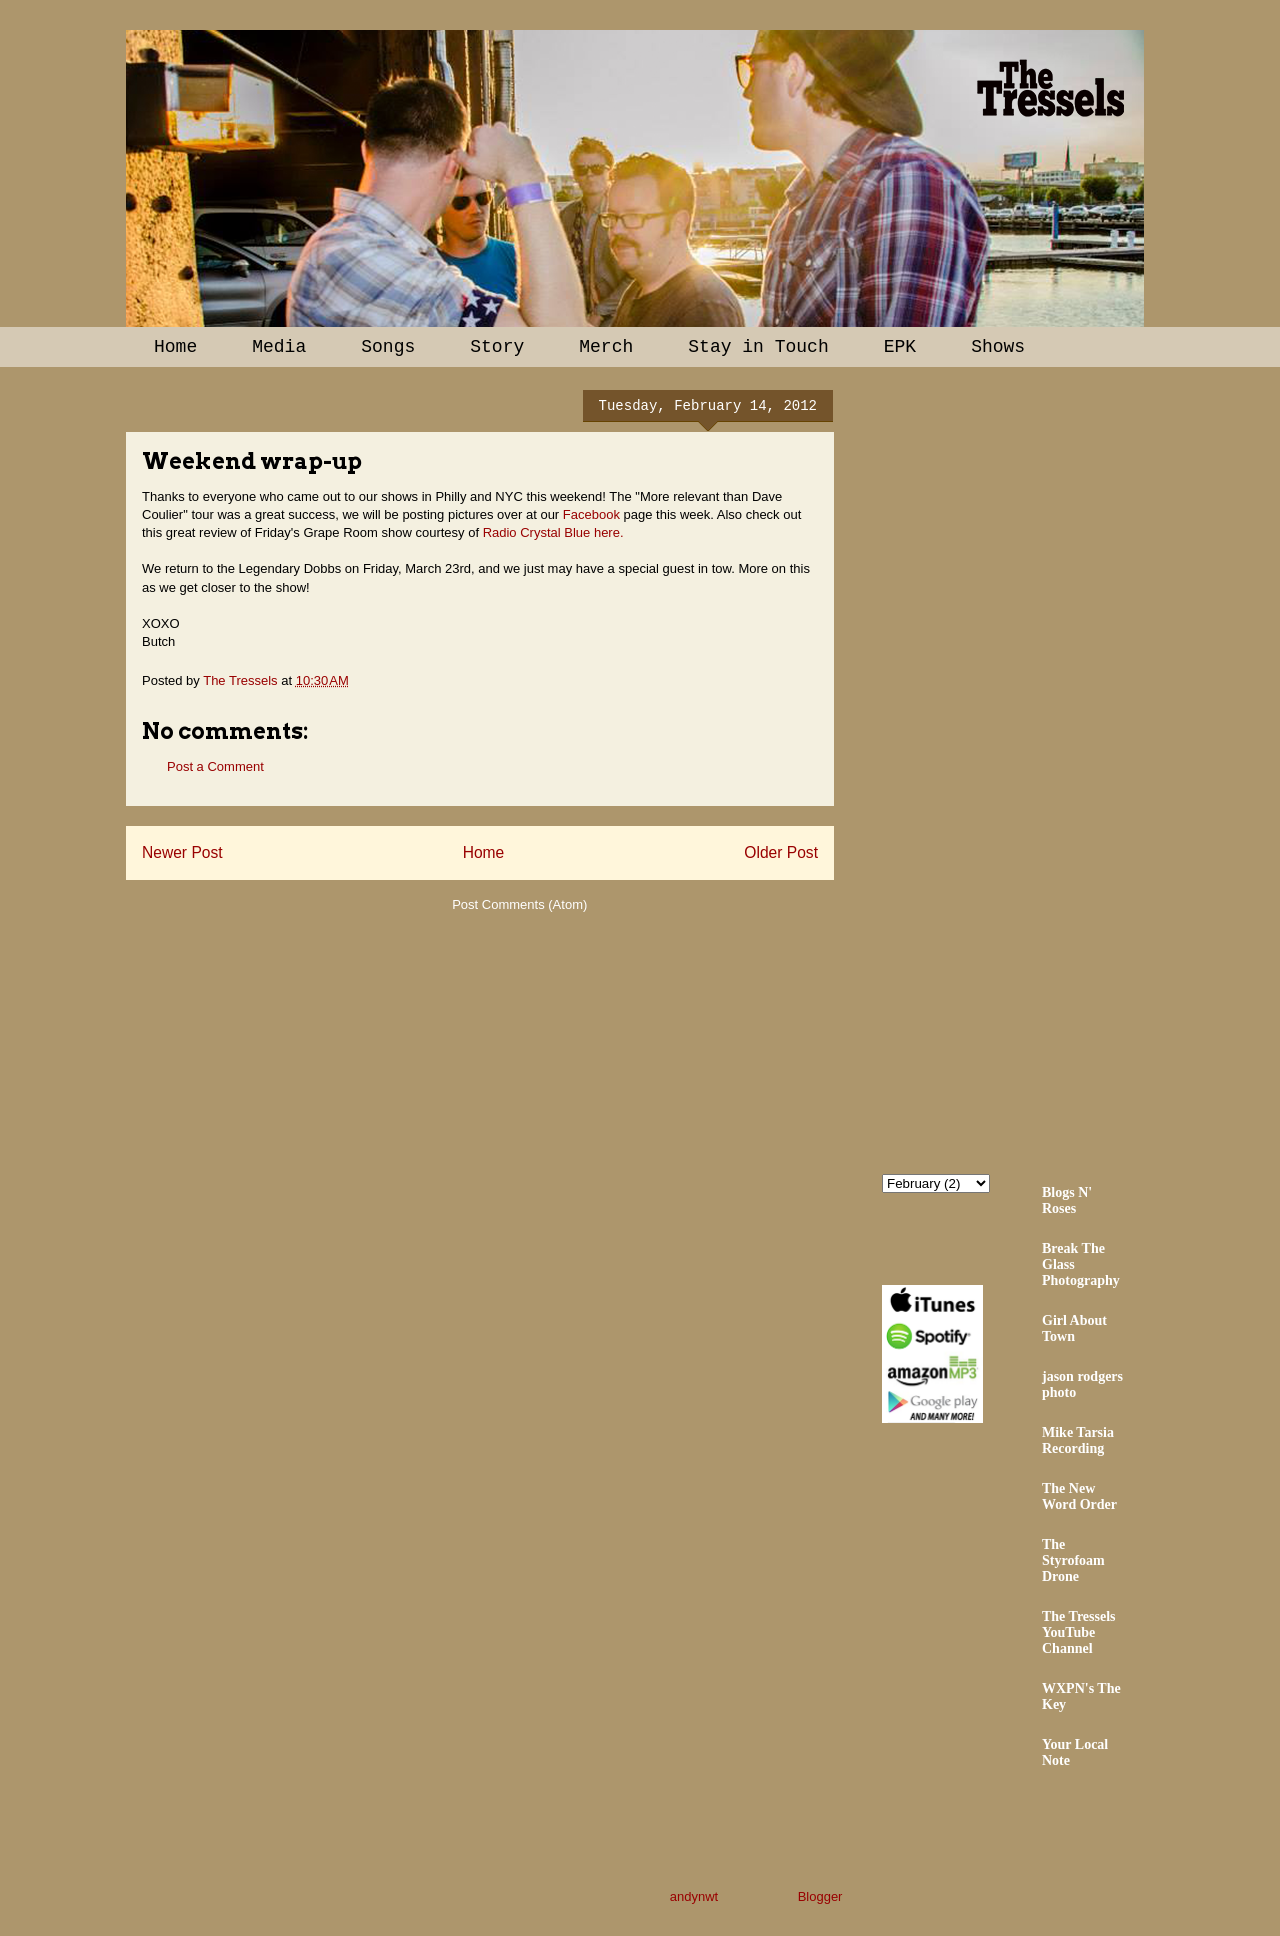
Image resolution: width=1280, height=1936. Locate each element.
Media (279, 347)
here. (609, 532)
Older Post (781, 852)
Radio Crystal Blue (537, 532)
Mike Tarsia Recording (1078, 1440)
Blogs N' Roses (1067, 1200)
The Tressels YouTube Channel (1079, 1632)
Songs (388, 347)
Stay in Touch (758, 347)
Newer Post (182, 852)
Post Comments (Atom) (519, 904)
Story (497, 347)
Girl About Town (1074, 1328)
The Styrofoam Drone (1073, 1560)
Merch (606, 347)
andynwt (694, 1896)
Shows (998, 347)
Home (175, 347)
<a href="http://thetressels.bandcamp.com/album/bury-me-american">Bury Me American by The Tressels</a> (1057, 767)
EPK (900, 347)
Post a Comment (215, 766)
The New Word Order (1079, 1496)
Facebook (591, 514)
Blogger (820, 1896)
